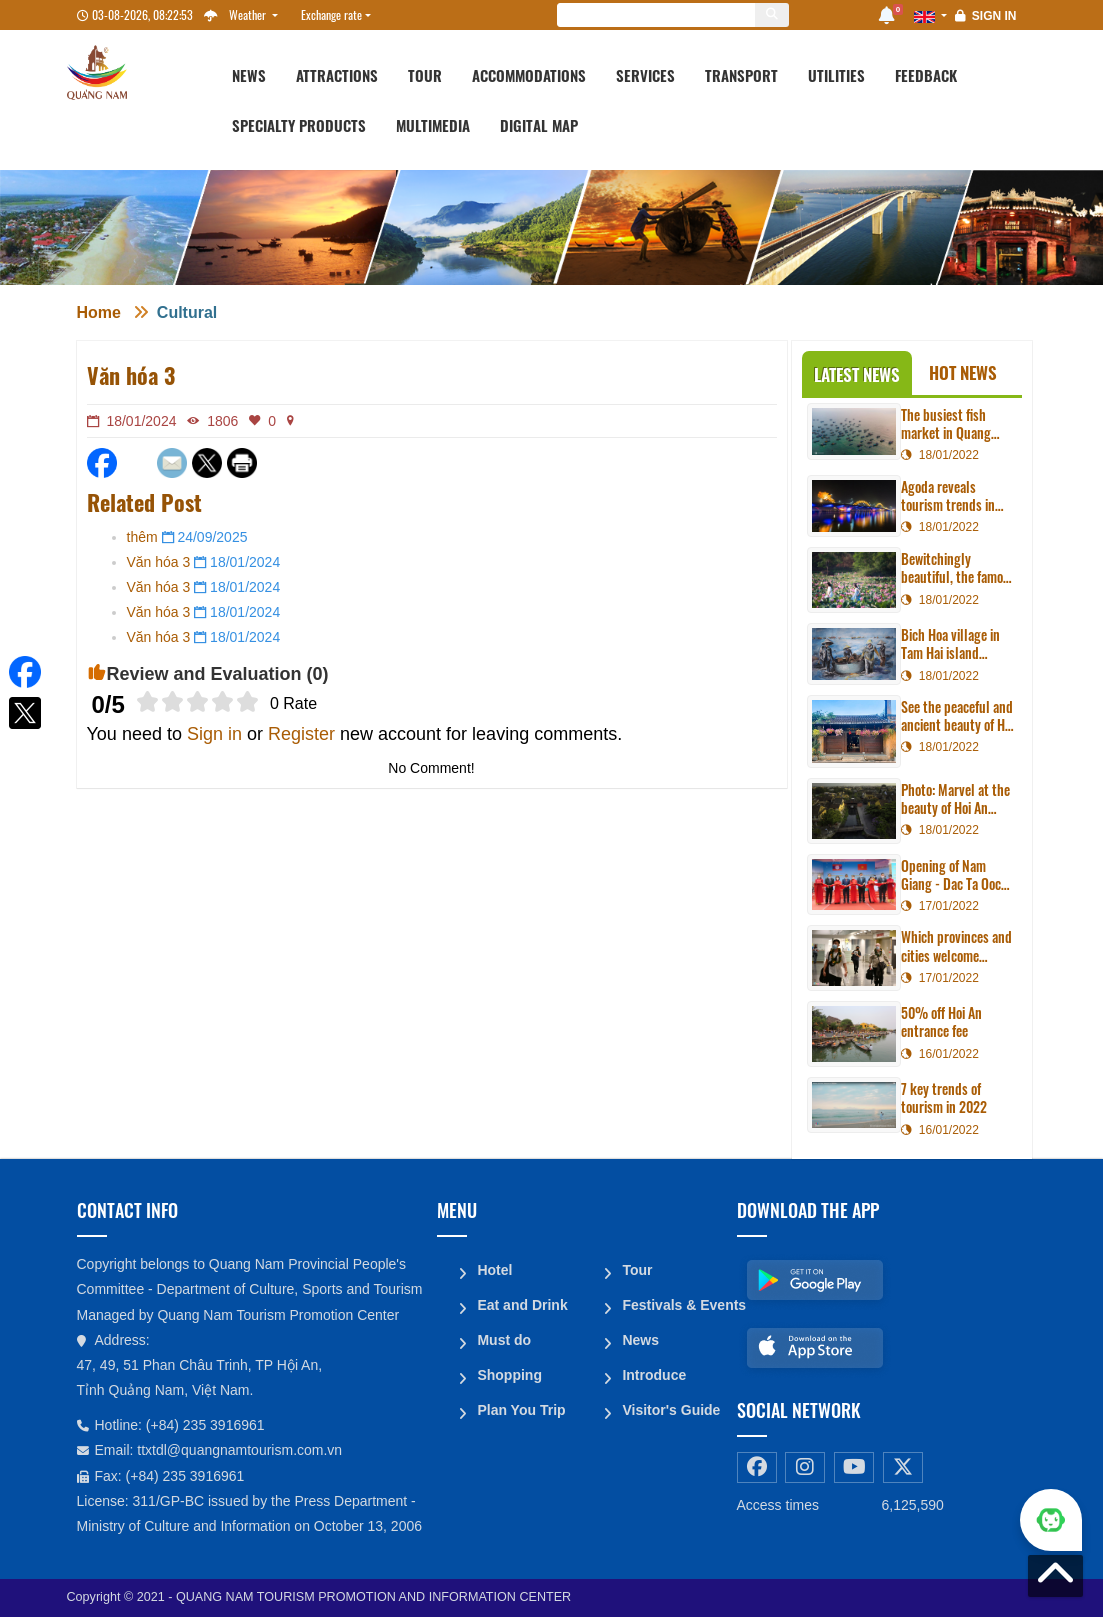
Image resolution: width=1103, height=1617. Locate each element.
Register (301, 734)
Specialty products (299, 125)
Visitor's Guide (671, 1405)
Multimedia (433, 125)
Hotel (494, 1269)
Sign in (994, 16)
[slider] (197, 701)
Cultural (187, 312)
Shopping (509, 1371)
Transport (741, 75)
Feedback (926, 75)
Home (99, 312)
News (249, 75)
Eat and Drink (522, 1303)
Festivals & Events (672, 1303)
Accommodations (529, 75)
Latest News (857, 374)
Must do (504, 1337)
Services (645, 75)
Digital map (539, 125)
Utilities (836, 75)
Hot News (963, 372)
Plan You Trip (521, 1405)
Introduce (654, 1371)
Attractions (337, 75)
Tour (425, 75)
